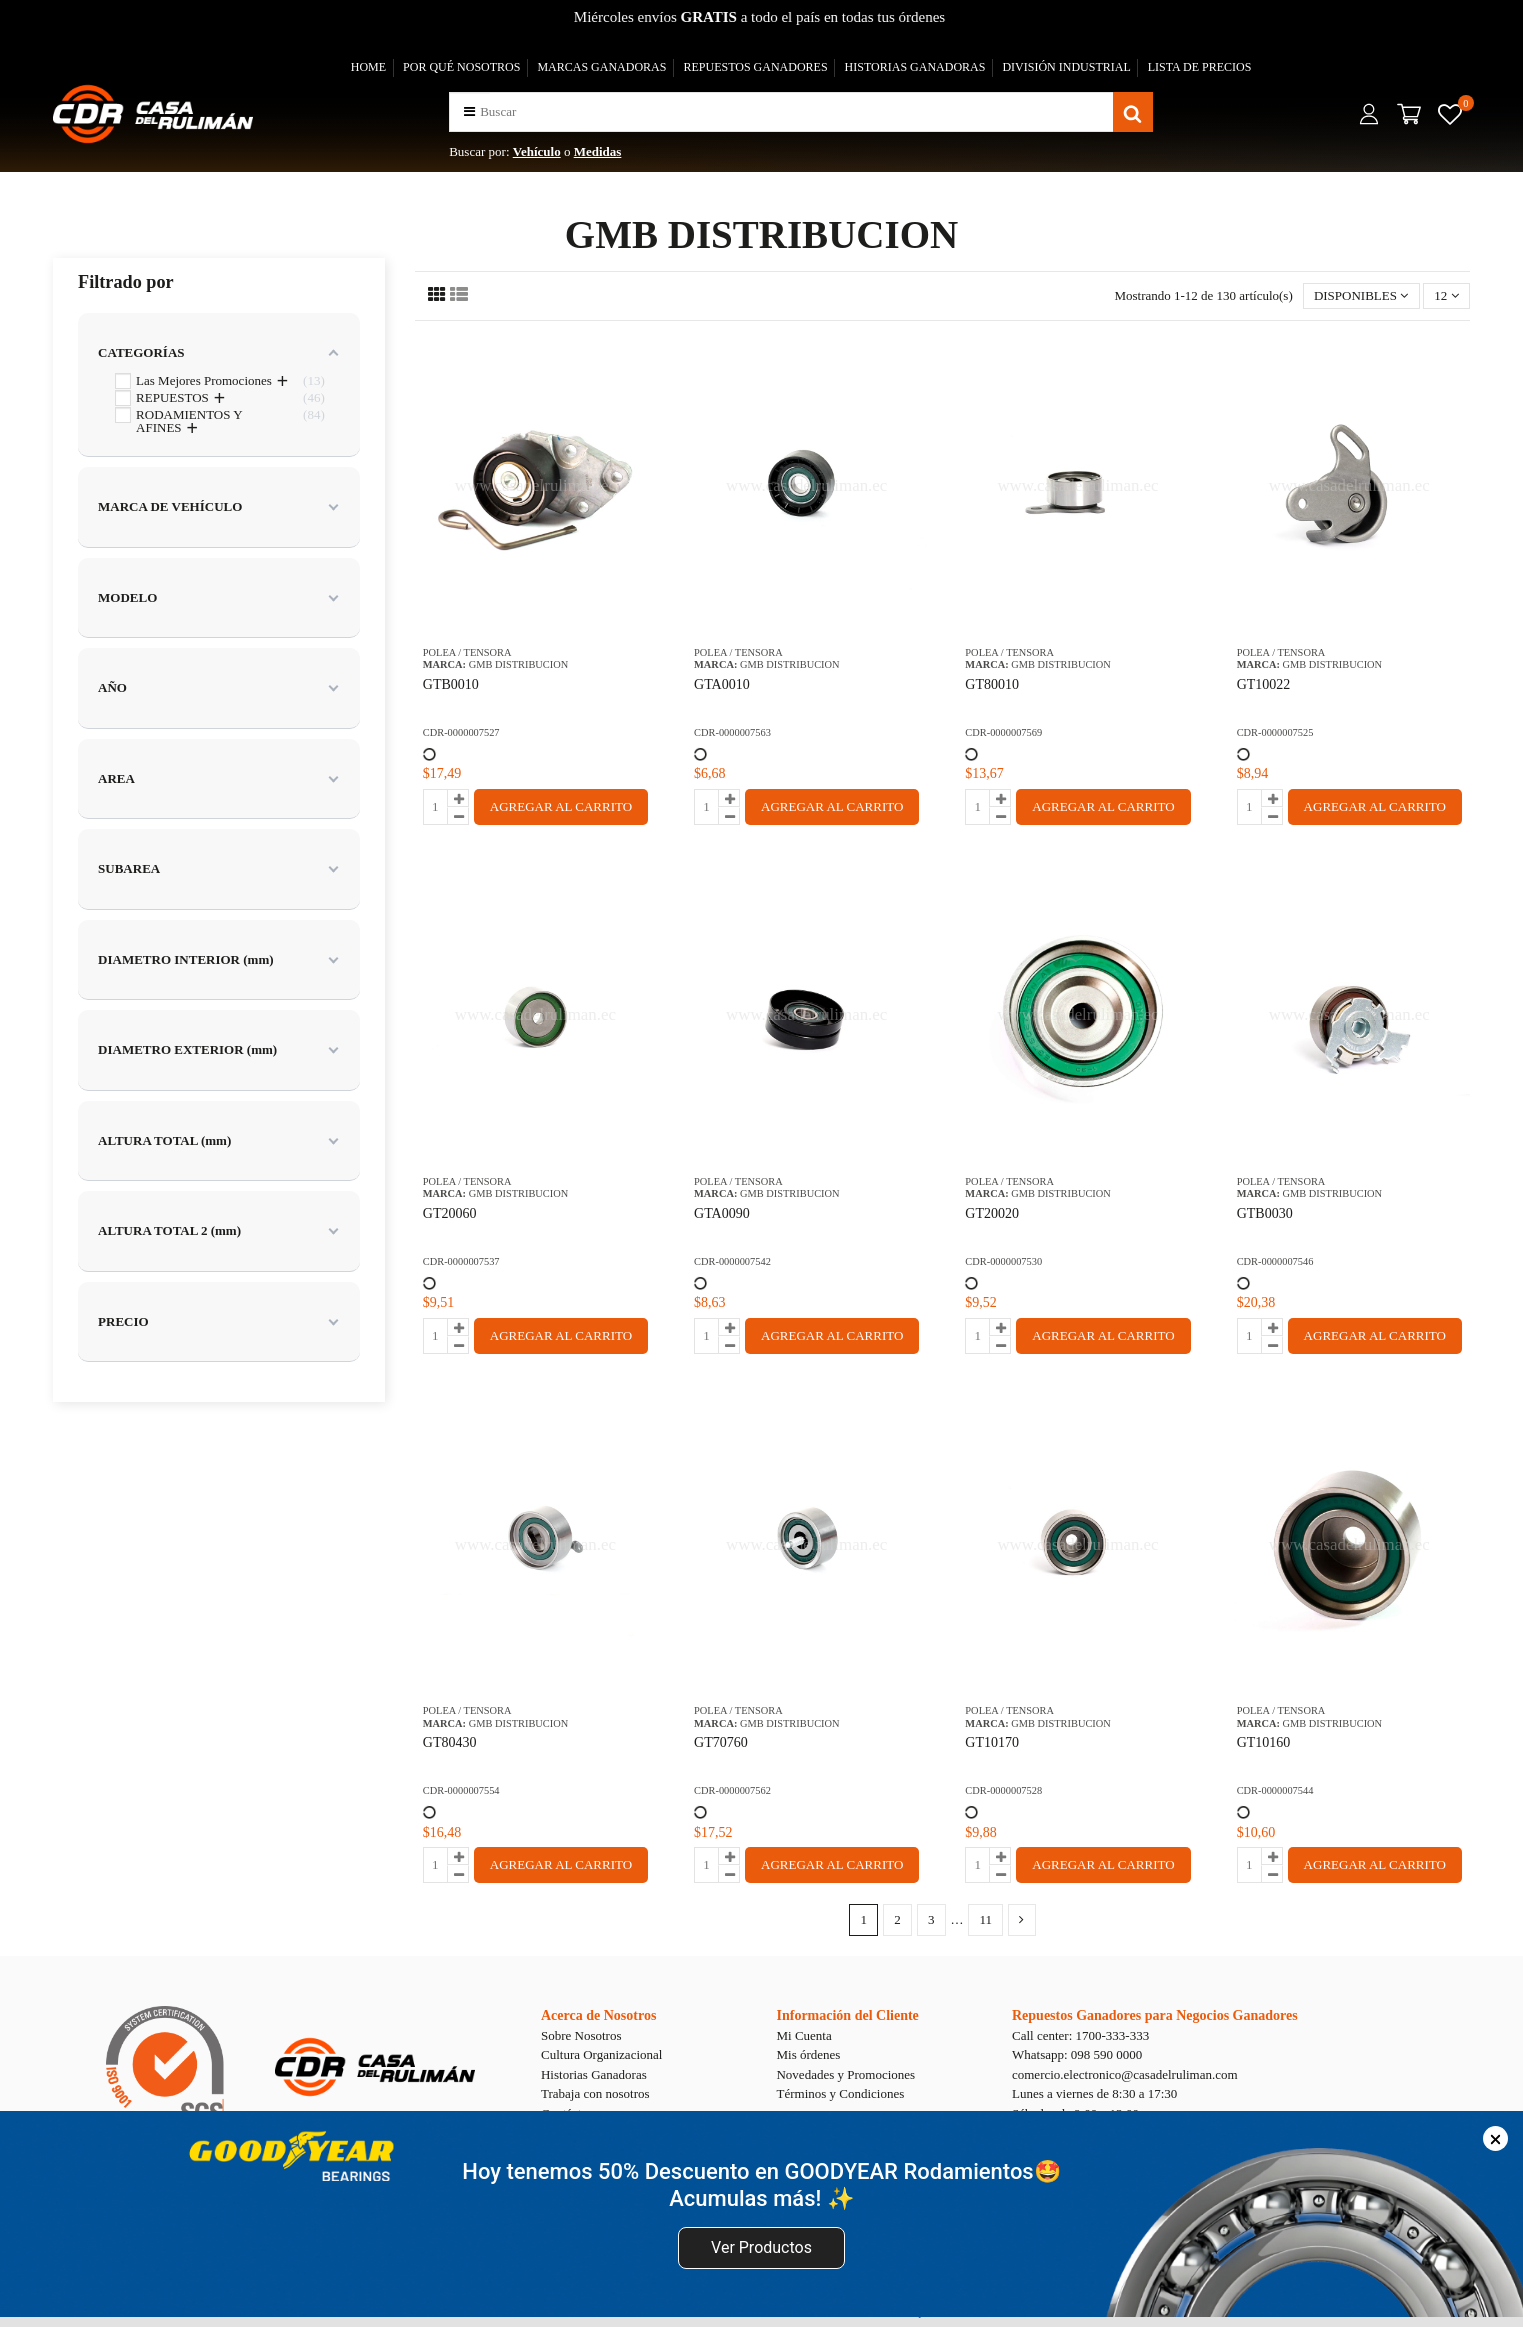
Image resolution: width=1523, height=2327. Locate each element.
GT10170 (992, 1742)
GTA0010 (722, 684)
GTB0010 (451, 684)
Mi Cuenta (803, 2035)
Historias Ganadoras (594, 2074)
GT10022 (1264, 684)
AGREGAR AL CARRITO (561, 806)
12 (1446, 295)
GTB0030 (1265, 1213)
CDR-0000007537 (461, 1261)
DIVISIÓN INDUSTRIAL (1066, 67)
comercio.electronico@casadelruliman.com (1125, 2074)
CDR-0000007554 (461, 1790)
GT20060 (450, 1213)
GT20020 (992, 1213)
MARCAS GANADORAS (601, 67)
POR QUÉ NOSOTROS (461, 67)
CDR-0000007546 (1275, 1261)
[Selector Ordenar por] (1361, 296)
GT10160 (1264, 1742)
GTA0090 (722, 1213)
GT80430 (450, 1742)
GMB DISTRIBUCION (519, 664)
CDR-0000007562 (732, 1790)
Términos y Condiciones (840, 2093)
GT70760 (721, 1742)
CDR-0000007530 (1003, 1261)
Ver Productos (761, 2247)
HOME (368, 67)
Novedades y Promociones (845, 2074)
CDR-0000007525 (1275, 732)
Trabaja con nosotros (595, 2093)
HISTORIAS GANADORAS (915, 67)
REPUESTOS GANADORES (755, 67)
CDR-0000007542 (732, 1261)
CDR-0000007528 (1003, 1790)
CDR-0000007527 (461, 732)
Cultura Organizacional (601, 2054)
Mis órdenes (808, 2054)
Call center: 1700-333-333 (1080, 2035)
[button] (469, 111)
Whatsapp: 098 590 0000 (1077, 2054)
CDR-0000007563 (732, 732)
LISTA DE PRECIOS (1200, 67)
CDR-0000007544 (1275, 1790)
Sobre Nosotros (581, 2035)
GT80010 (992, 684)
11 (985, 1919)
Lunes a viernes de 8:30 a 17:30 (1094, 2093)
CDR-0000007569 (1003, 732)
